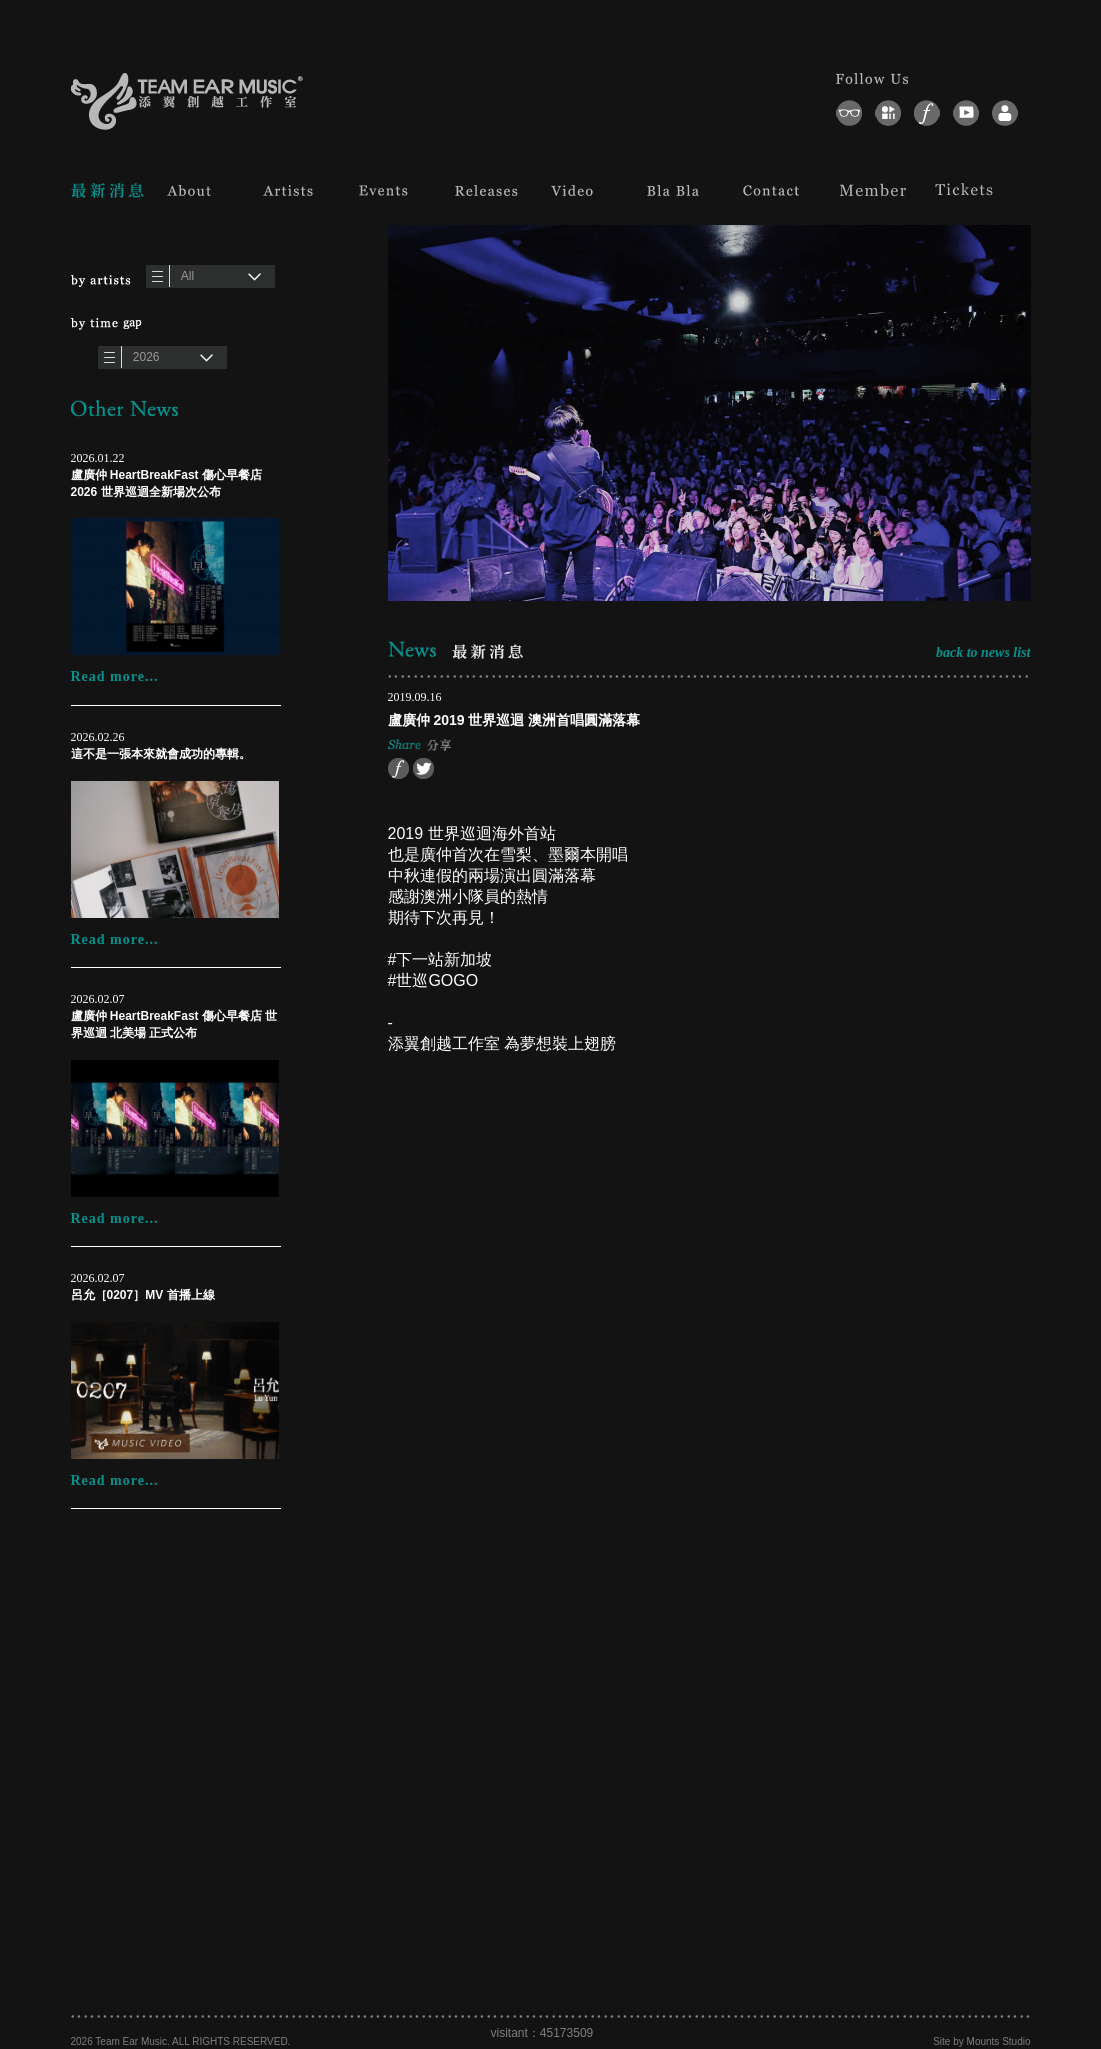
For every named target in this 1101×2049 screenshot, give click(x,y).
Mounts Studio (999, 2041)
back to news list (983, 652)
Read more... (115, 676)
